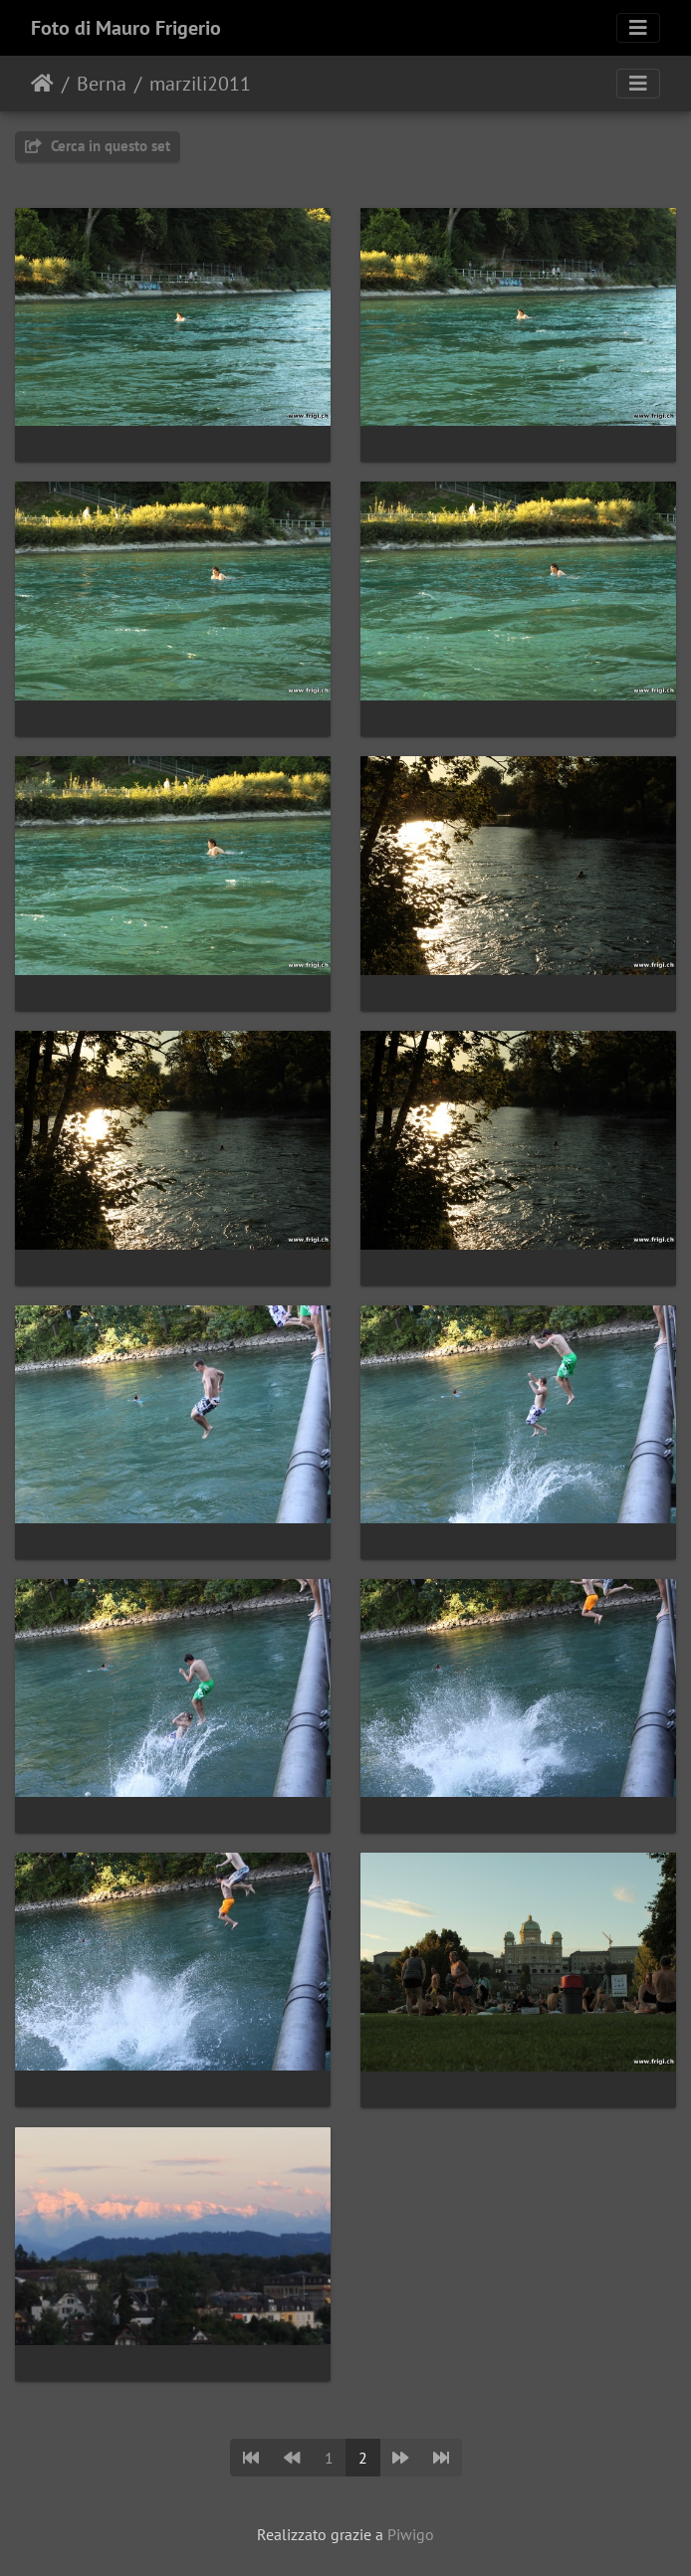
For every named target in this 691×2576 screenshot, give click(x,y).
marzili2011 (200, 84)
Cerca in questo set (97, 145)
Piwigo (410, 2534)
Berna (101, 84)
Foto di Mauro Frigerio (126, 28)
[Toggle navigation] (638, 28)
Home (42, 84)
